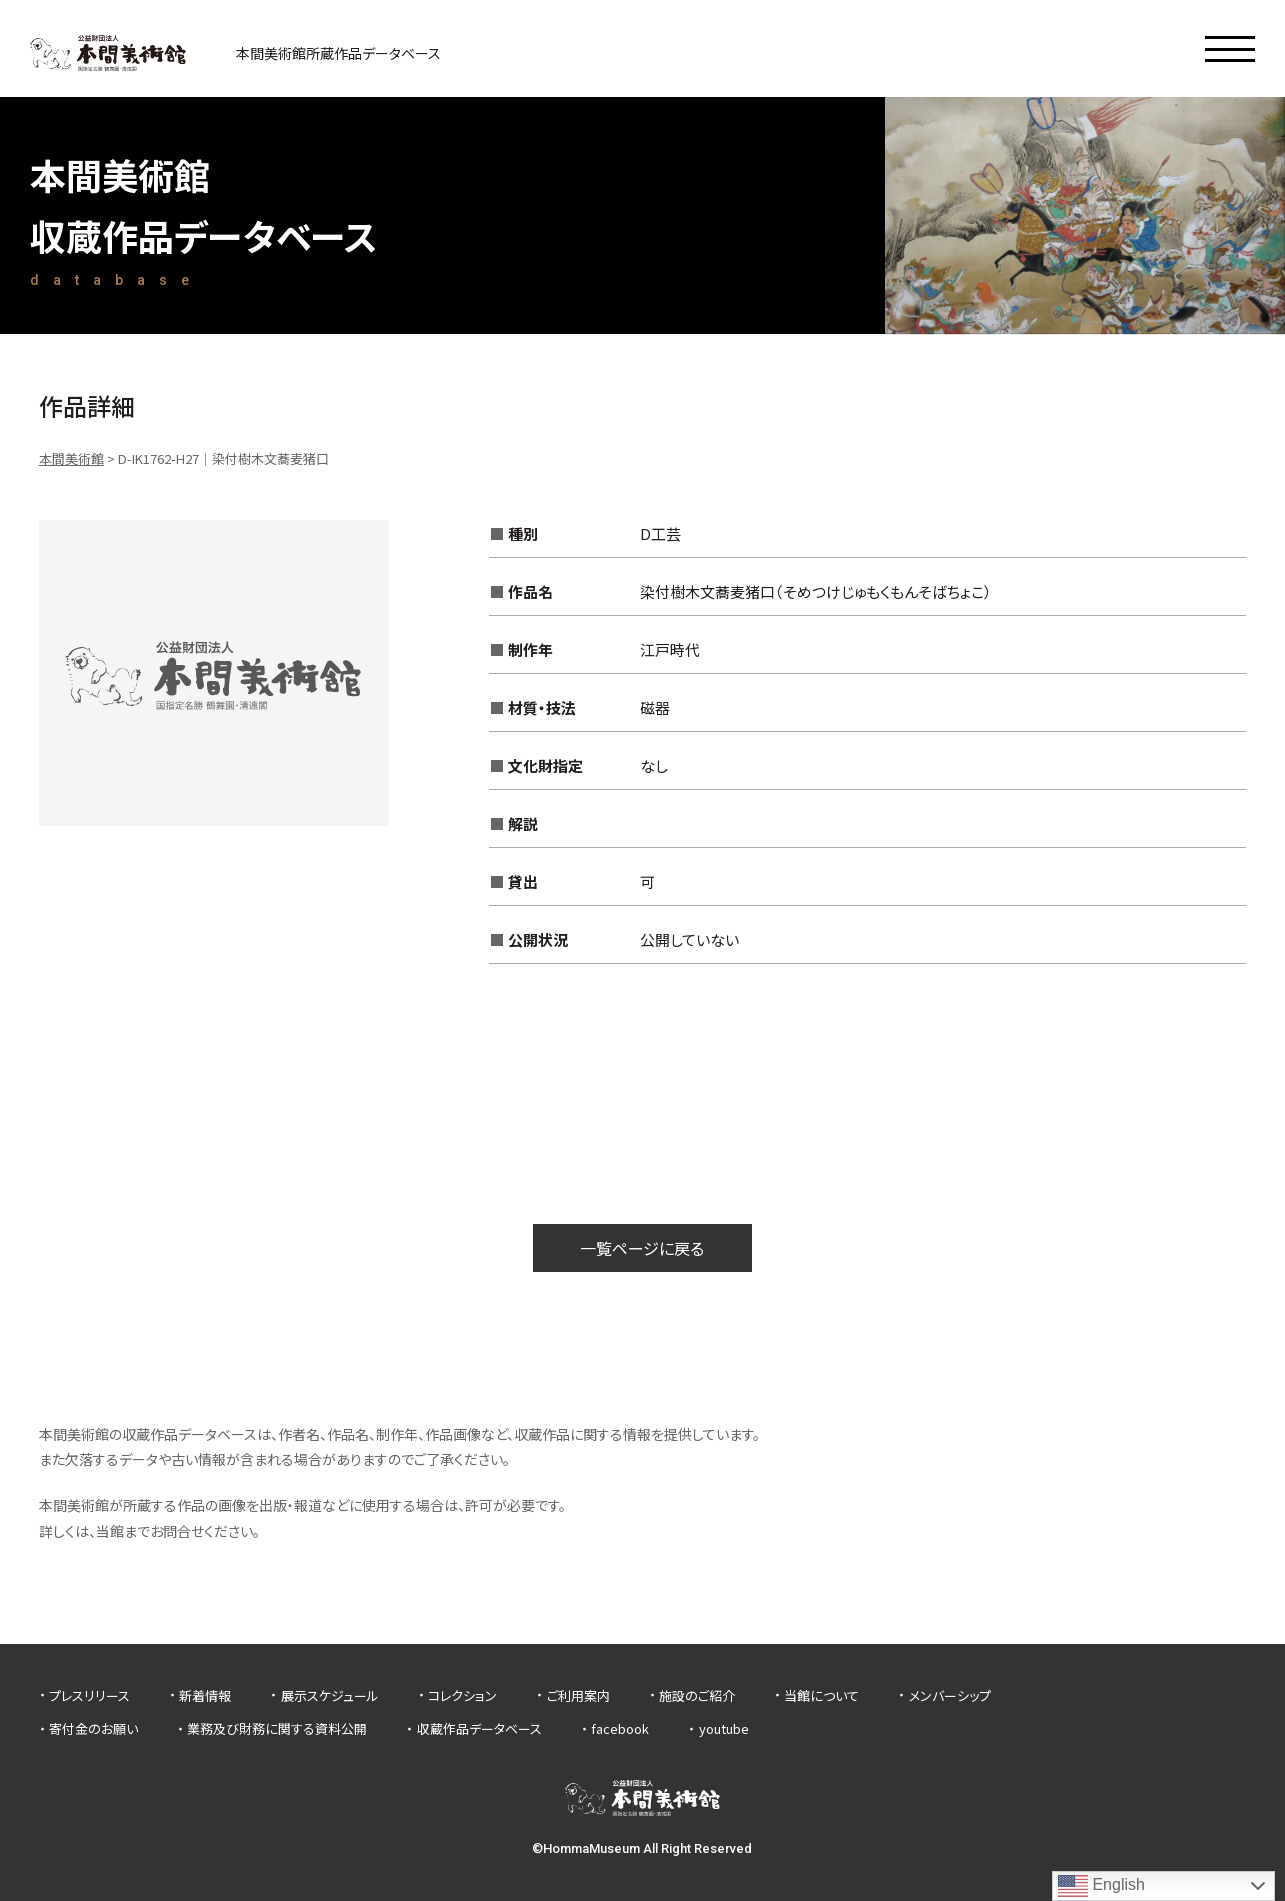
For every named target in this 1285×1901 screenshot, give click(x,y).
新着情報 (205, 1695)
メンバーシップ (950, 1695)
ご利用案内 (578, 1695)
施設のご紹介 (697, 1695)
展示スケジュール (330, 1695)
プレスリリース (89, 1695)
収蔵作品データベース (479, 1728)
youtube (724, 1728)
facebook (620, 1728)
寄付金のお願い (93, 1728)
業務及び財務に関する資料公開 (277, 1728)
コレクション (462, 1695)
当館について (821, 1695)
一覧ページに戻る (642, 1248)
